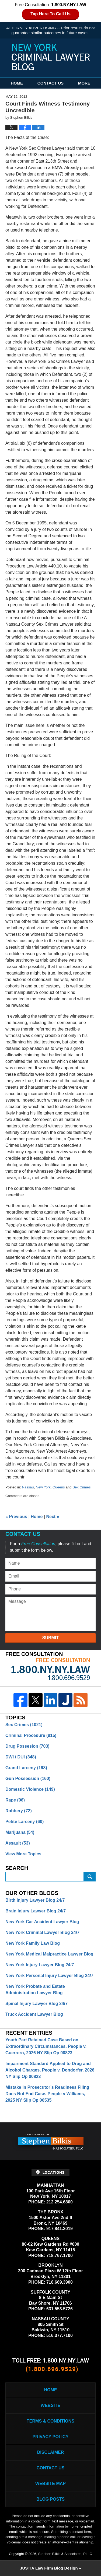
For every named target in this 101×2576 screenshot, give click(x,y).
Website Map (50, 2483)
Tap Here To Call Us (50, 14)
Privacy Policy (51, 2436)
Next (52, 1516)
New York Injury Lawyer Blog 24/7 (39, 1964)
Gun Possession (27, 1778)
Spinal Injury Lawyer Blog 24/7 (36, 2003)
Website (50, 2405)
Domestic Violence (30, 1789)
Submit (50, 1637)
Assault (17, 1843)
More (84, 83)
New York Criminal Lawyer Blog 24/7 (42, 1932)
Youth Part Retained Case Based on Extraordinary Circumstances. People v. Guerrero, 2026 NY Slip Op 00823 (45, 2046)
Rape (15, 1800)
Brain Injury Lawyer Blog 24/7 (35, 1911)
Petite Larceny (24, 1821)
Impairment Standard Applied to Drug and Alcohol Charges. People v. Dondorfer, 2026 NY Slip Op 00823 (49, 2070)
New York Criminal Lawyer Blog (51, 57)
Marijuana (19, 1832)
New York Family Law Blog (32, 1943)
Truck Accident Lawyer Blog (34, 2014)
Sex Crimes (81, 1487)
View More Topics (23, 1854)
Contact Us (50, 83)
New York (43, 1487)
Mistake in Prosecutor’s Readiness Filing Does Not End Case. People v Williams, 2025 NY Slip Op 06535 (47, 2093)
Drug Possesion (27, 1746)
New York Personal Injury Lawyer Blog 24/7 (49, 1975)
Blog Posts (50, 2499)
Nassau (28, 1487)
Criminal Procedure (30, 1735)
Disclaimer (50, 2452)
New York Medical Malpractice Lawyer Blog (49, 1954)
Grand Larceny (26, 1767)
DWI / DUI (20, 1757)
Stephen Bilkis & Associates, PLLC (65, 2554)
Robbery (18, 1811)
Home (17, 83)
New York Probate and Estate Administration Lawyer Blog (35, 1989)
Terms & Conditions (50, 2421)
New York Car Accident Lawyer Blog (42, 1921)
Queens (59, 1487)
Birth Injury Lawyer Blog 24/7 (35, 1900)
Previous (16, 1516)
